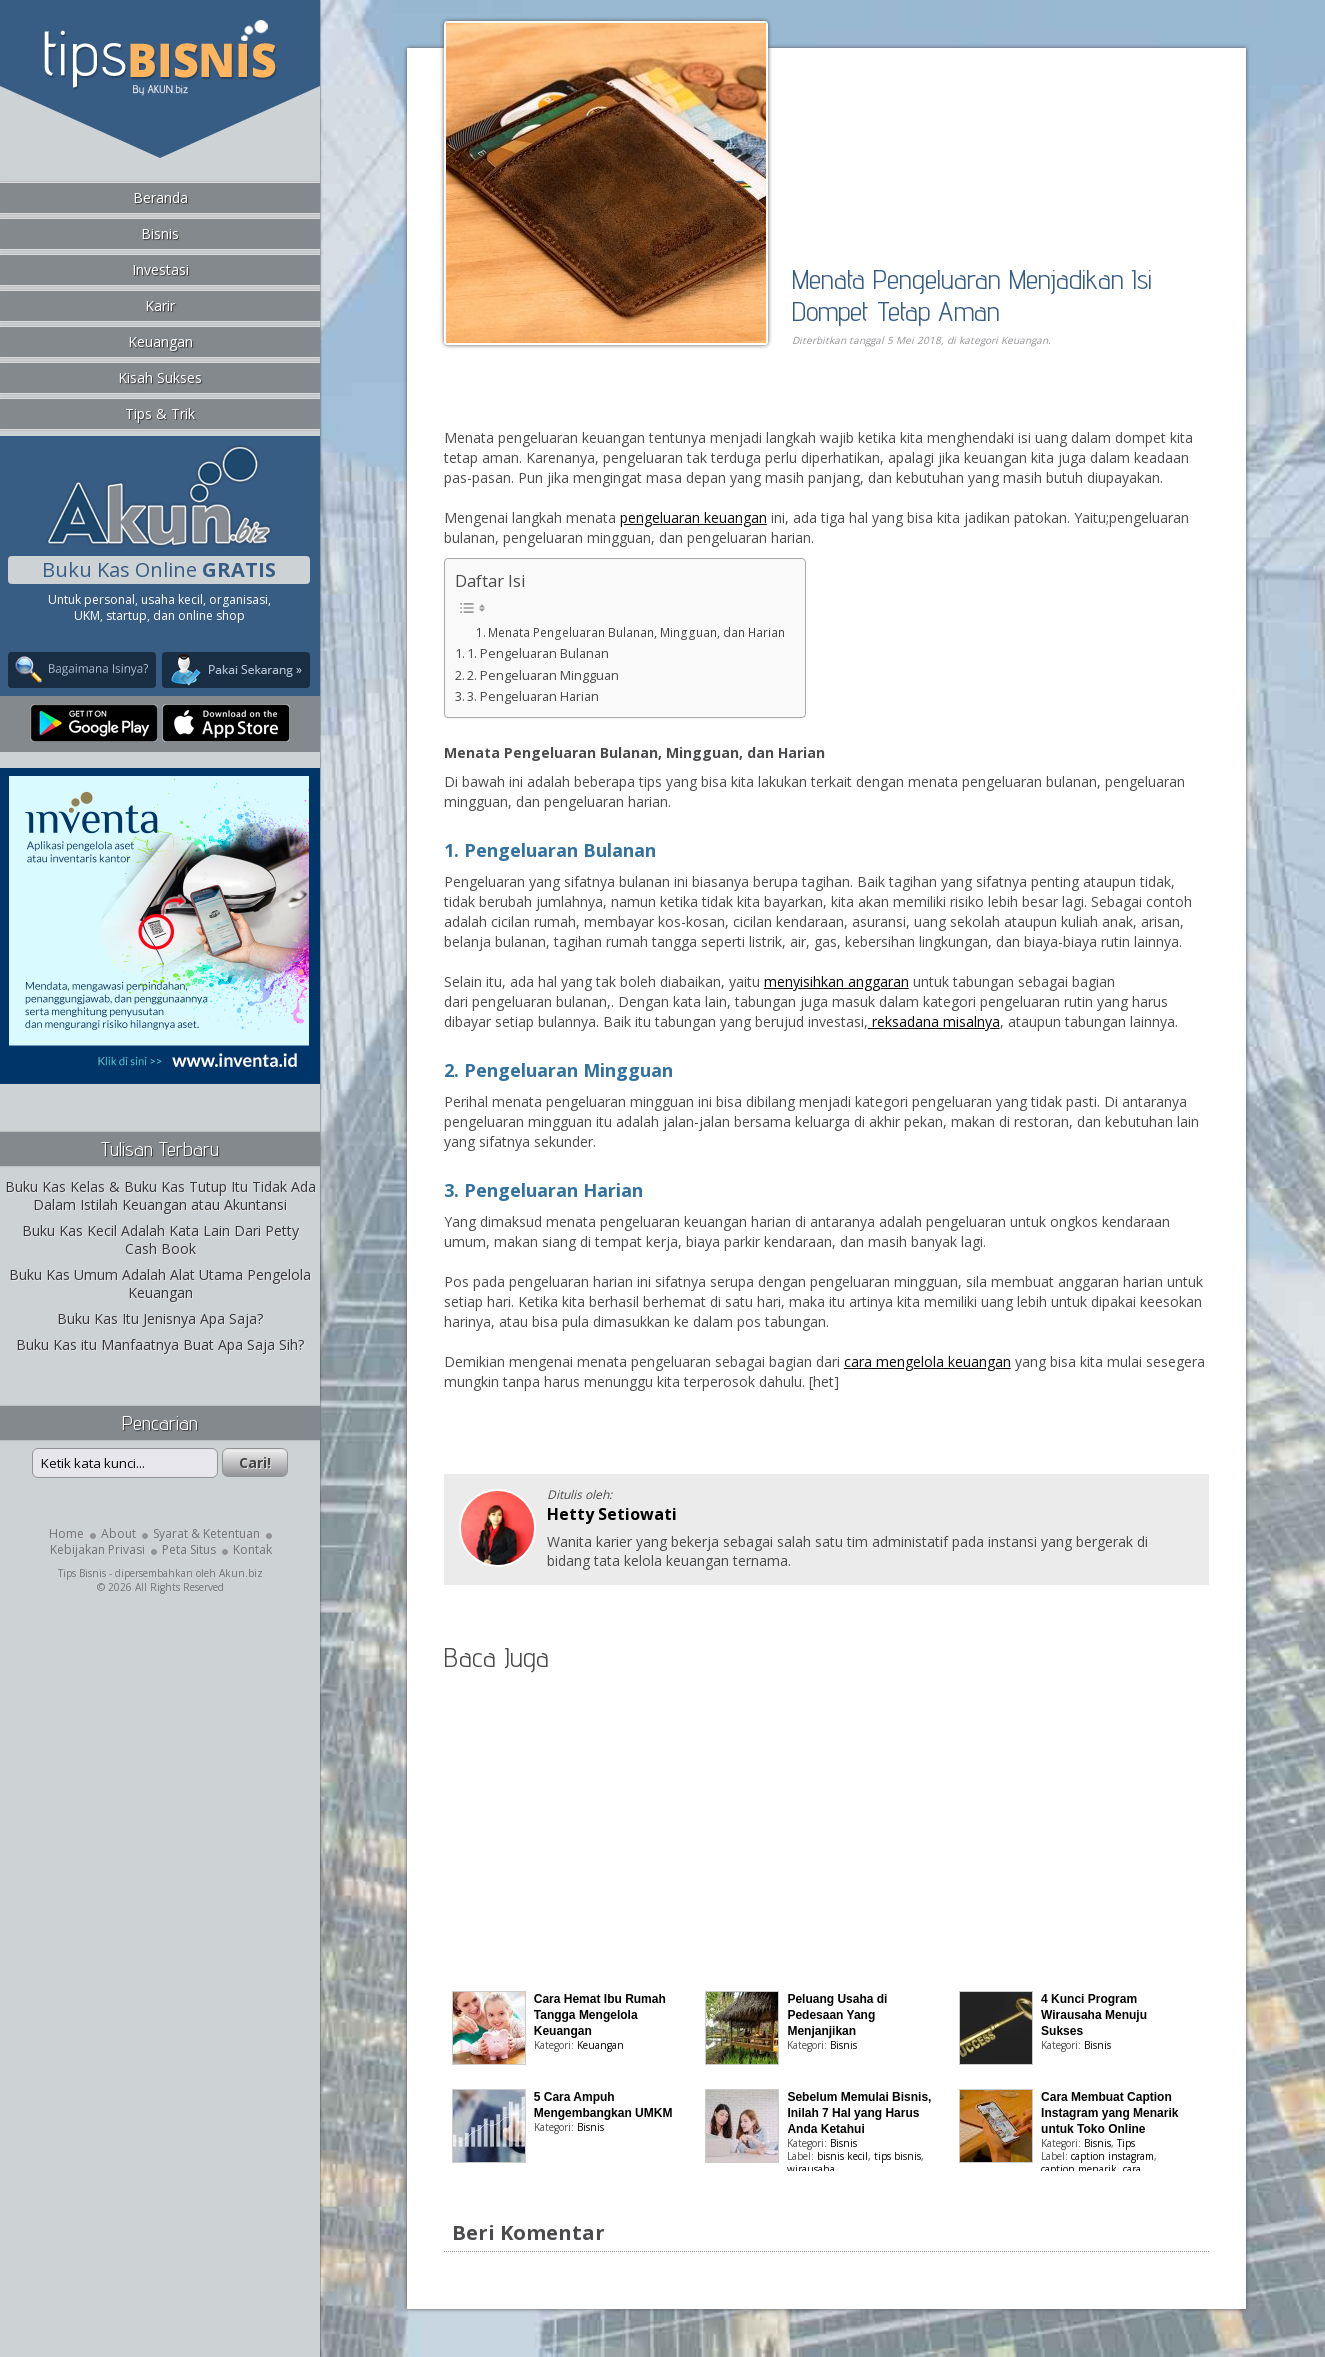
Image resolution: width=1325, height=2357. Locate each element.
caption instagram (1112, 2156)
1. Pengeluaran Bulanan (538, 653)
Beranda (160, 197)
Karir (160, 305)
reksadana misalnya (934, 1021)
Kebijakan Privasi (97, 1549)
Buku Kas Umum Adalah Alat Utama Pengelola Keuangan (160, 1283)
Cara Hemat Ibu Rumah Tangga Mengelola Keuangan (600, 2015)
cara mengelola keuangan (927, 1361)
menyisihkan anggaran (836, 981)
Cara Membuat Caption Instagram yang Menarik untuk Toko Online (1109, 2113)
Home (66, 1533)
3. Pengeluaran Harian (533, 696)
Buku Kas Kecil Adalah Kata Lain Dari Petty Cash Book (160, 1239)
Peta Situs (189, 1549)
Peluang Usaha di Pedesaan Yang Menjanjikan (837, 2015)
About (118, 1533)
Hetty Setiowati (612, 1514)
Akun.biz (241, 1573)
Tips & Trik (160, 413)
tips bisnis (897, 2156)
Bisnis (160, 233)
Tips (1126, 2143)
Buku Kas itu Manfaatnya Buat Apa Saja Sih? (160, 1344)
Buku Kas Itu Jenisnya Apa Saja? (160, 1318)
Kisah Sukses (160, 377)
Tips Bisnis (82, 1573)
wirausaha (811, 2169)
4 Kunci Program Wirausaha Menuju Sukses (1094, 2015)
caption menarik (1079, 2169)
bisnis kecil (842, 2156)
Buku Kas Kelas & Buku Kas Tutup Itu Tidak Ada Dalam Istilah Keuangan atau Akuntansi (160, 1195)
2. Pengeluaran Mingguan (543, 675)
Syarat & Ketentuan (206, 1533)
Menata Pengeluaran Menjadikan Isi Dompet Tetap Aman (972, 294)
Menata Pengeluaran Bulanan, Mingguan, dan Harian (636, 632)
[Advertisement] (674, 406)
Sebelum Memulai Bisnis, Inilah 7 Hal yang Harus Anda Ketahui (859, 2113)
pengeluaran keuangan (693, 517)
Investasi (160, 269)
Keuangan (160, 341)
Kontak (252, 1549)
